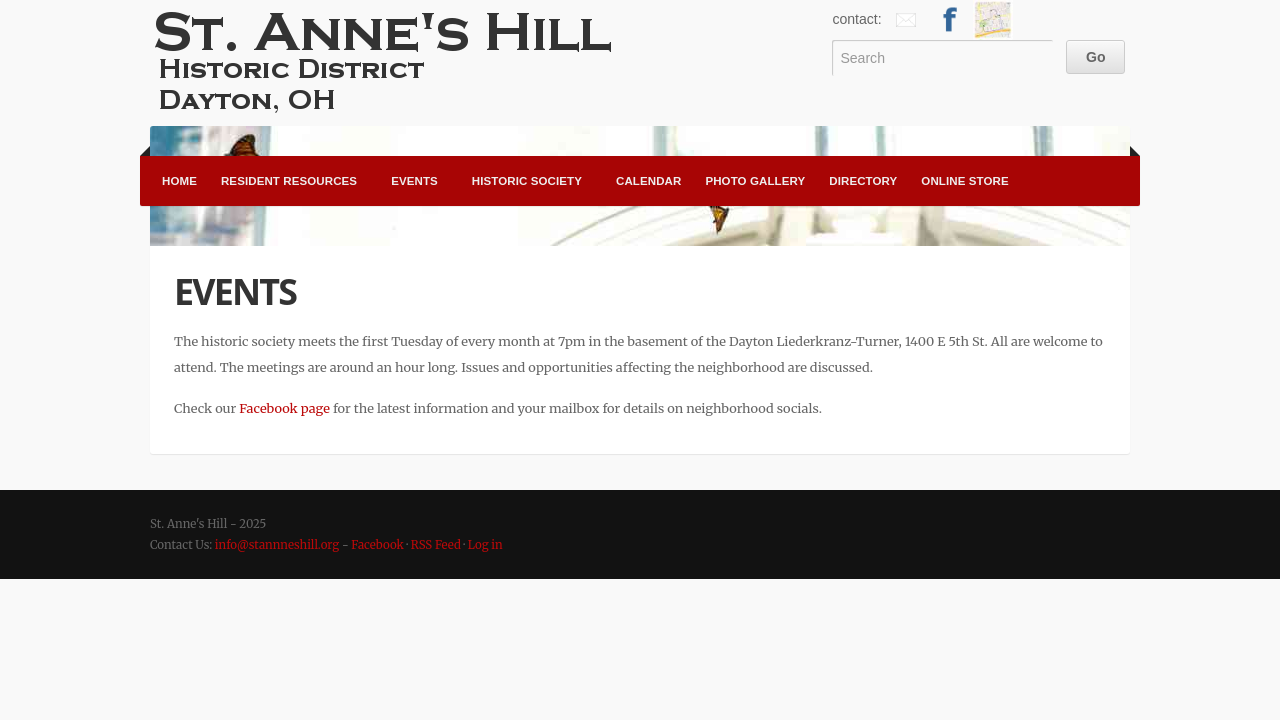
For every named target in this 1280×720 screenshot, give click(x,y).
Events (414, 181)
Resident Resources (289, 181)
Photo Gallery (755, 181)
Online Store (964, 181)
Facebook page (284, 408)
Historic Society (527, 181)
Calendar (648, 181)
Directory (863, 181)
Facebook (377, 545)
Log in (485, 545)
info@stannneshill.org (277, 545)
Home (179, 181)
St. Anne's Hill (390, 60)
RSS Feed (436, 545)
